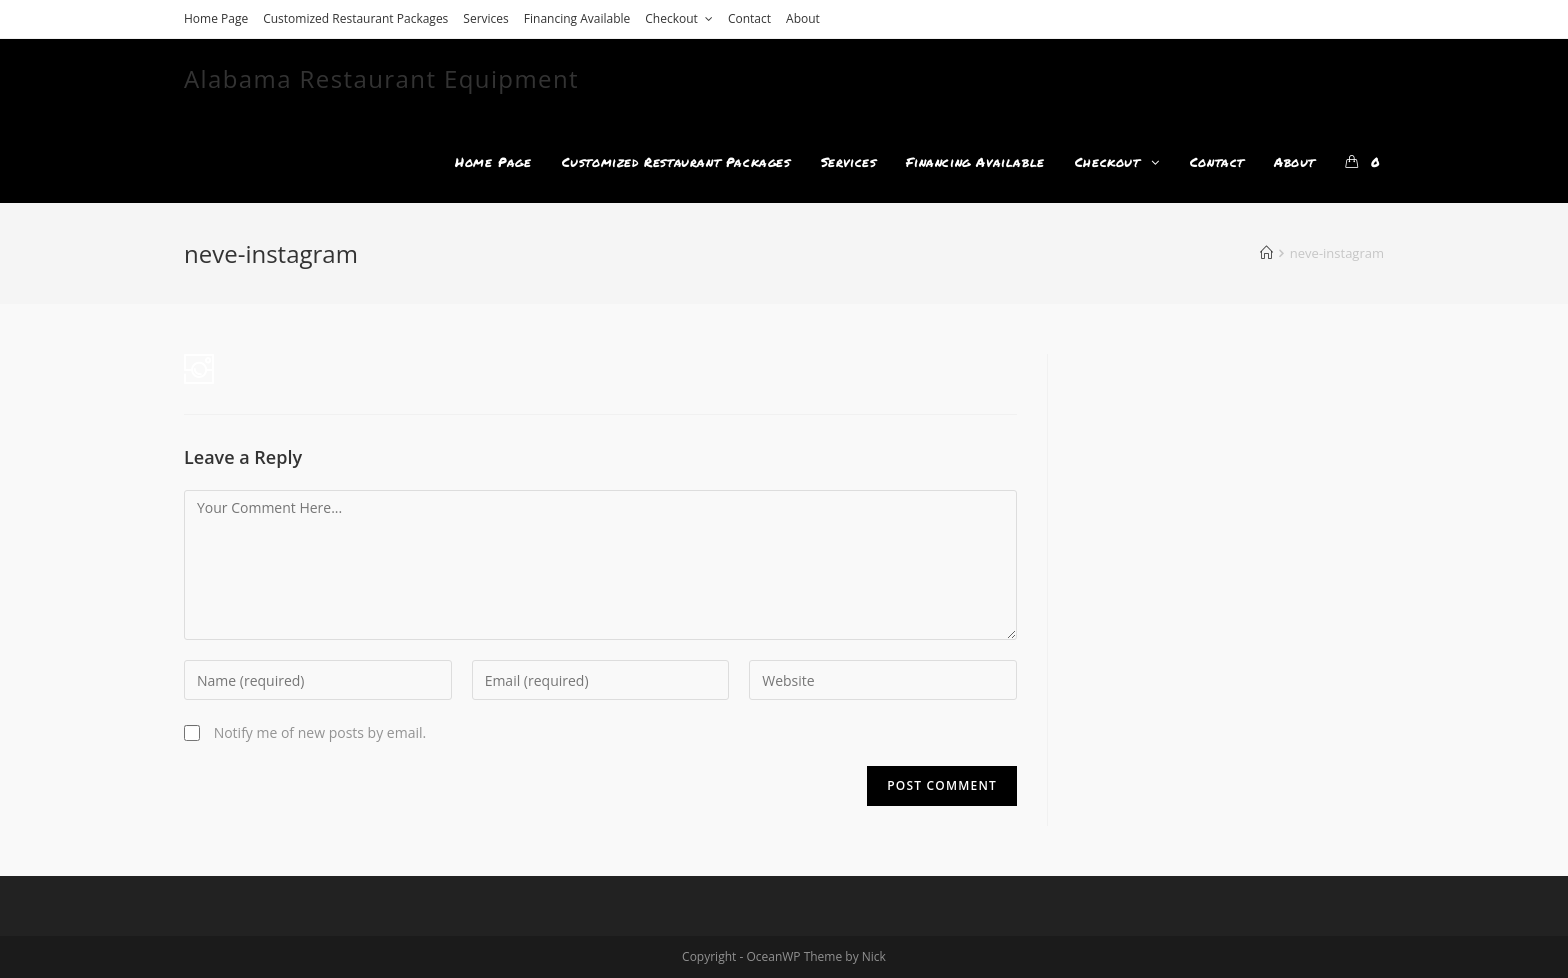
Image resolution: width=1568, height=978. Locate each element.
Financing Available (577, 18)
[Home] (1266, 253)
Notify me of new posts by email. (320, 732)
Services (485, 18)
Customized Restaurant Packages (355, 18)
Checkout (679, 18)
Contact (749, 18)
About (803, 18)
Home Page (216, 18)
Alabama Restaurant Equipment (381, 78)
